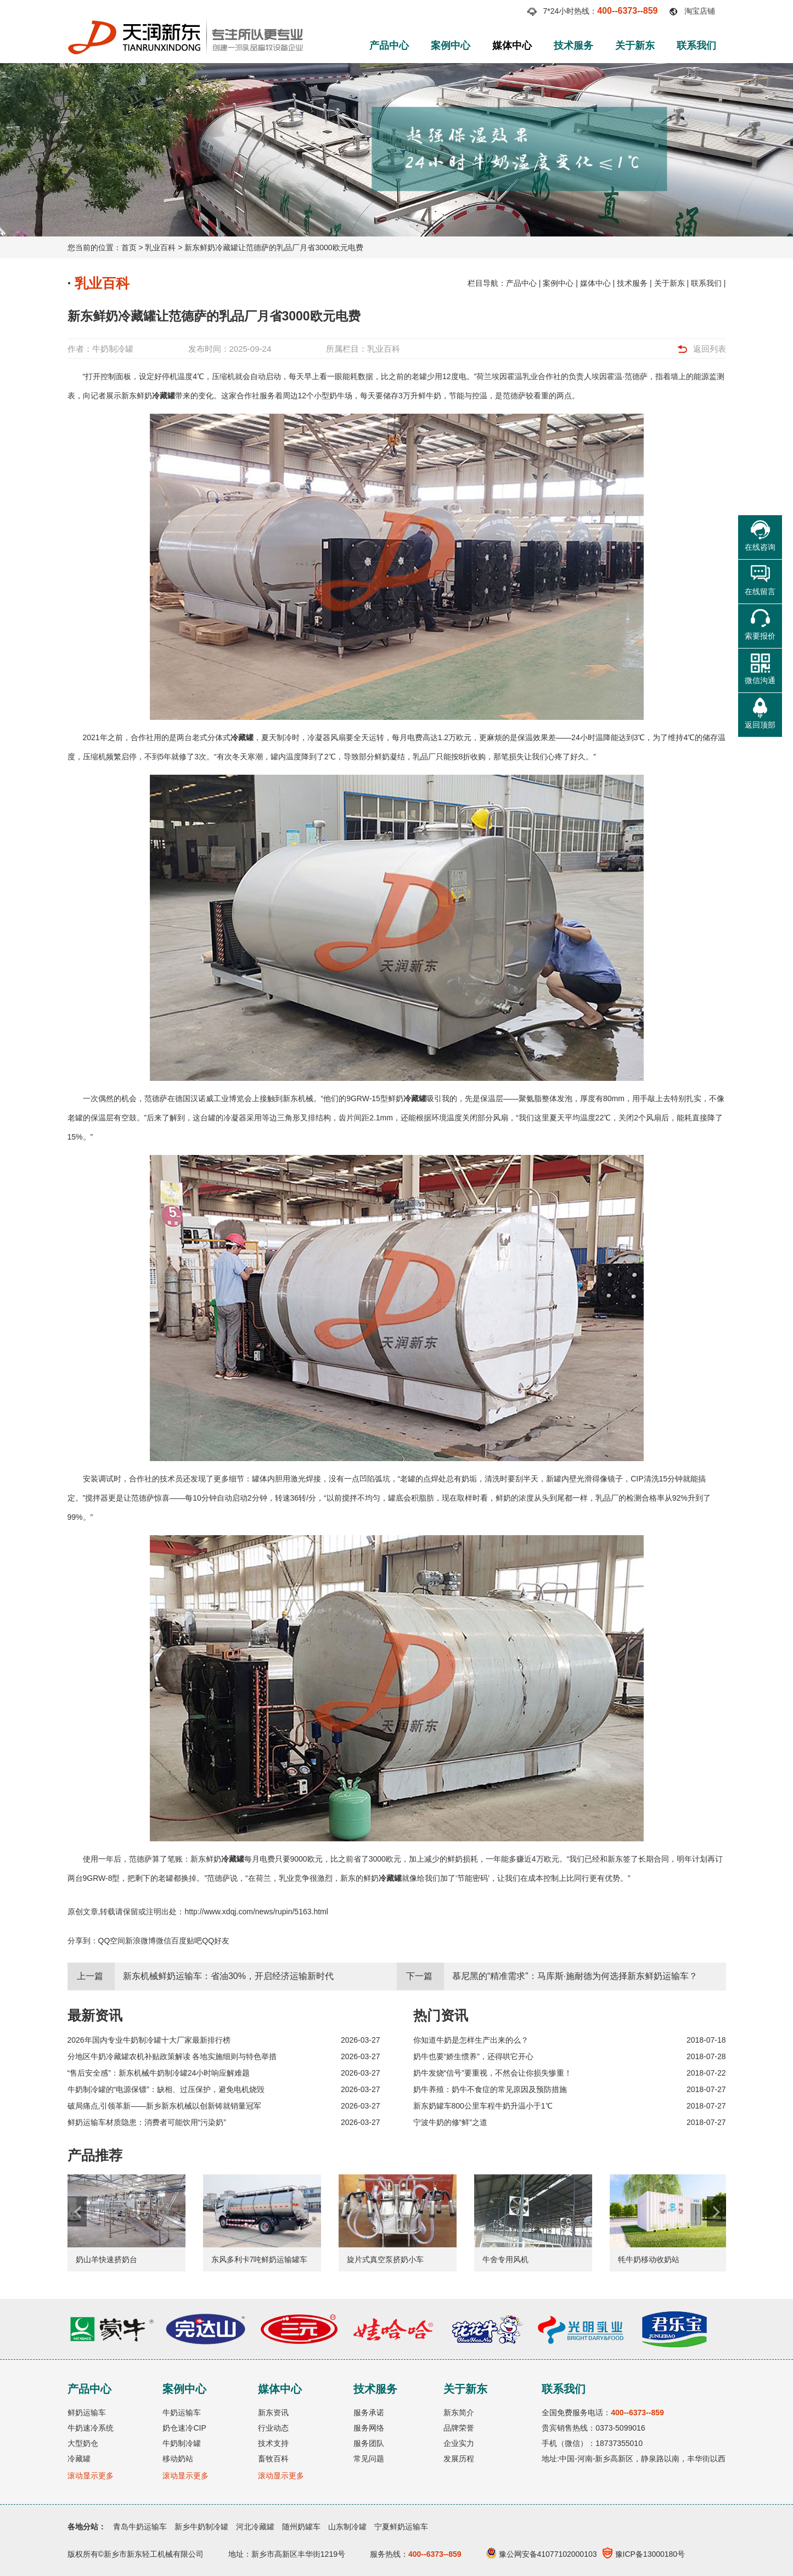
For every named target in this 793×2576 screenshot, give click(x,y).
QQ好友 (215, 1940)
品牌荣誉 (458, 2427)
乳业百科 (160, 247)
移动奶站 (177, 2458)
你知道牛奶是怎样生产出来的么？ (470, 2040)
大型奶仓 (83, 2443)
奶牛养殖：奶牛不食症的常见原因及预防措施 (490, 2089)
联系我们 (696, 45)
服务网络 (368, 2427)
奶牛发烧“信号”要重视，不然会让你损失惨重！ (492, 2072)
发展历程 (458, 2458)
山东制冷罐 (347, 2526)
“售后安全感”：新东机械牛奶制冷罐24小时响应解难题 (159, 2072)
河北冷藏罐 (255, 2526)
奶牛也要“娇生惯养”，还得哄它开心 (473, 2056)
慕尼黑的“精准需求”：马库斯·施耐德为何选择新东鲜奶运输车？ (575, 1976)
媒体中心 (512, 45)
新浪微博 (140, 1940)
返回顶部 (760, 724)
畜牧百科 (273, 2458)
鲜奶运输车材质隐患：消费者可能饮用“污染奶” (147, 2122)
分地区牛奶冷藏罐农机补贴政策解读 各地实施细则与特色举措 (172, 2056)
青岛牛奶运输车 (140, 2526)
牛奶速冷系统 (91, 2427)
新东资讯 (273, 2412)
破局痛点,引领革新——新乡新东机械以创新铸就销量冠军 (165, 2105)
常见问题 (368, 2458)
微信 (163, 1940)
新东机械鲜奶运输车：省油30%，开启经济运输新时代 (228, 1976)
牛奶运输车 (181, 2412)
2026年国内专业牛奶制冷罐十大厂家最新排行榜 (149, 2040)
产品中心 (389, 45)
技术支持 (273, 2443)
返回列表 (709, 348)
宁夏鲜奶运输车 (401, 2526)
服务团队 (368, 2443)
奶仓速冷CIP (184, 2427)
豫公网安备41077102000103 (541, 2554)
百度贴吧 (186, 1940)
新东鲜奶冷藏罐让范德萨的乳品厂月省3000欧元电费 (273, 247)
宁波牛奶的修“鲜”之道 (450, 2122)
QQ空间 (112, 1940)
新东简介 (458, 2412)
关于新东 (635, 45)
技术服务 (573, 45)
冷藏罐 (163, 395)
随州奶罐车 (301, 2526)
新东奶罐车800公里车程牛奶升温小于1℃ (483, 2105)
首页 (129, 247)
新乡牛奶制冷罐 (201, 2526)
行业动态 (273, 2427)
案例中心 (450, 45)
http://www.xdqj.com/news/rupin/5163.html (256, 1911)
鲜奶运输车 (87, 2412)
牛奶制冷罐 (112, 348)
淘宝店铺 (699, 11)
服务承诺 (368, 2412)
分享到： (83, 1940)
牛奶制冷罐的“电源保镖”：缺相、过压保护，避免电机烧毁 (166, 2089)
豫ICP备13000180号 (644, 2554)
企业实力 (458, 2443)
